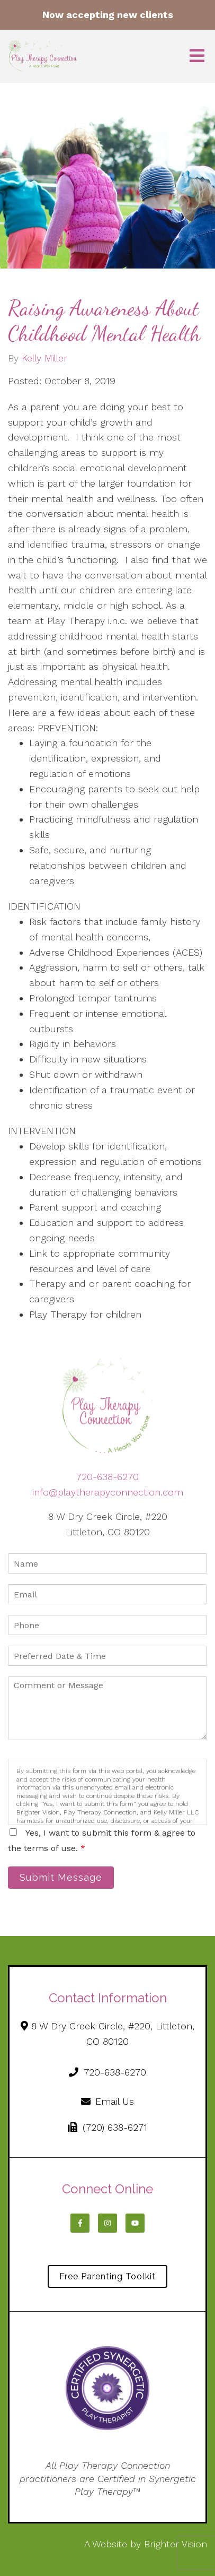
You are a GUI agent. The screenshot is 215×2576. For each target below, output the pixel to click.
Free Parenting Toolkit (107, 2276)
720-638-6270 (107, 1476)
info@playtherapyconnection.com (107, 1492)
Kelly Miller (44, 358)
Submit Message (61, 1877)
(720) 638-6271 (107, 2127)
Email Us (108, 2101)
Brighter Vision (175, 2543)
